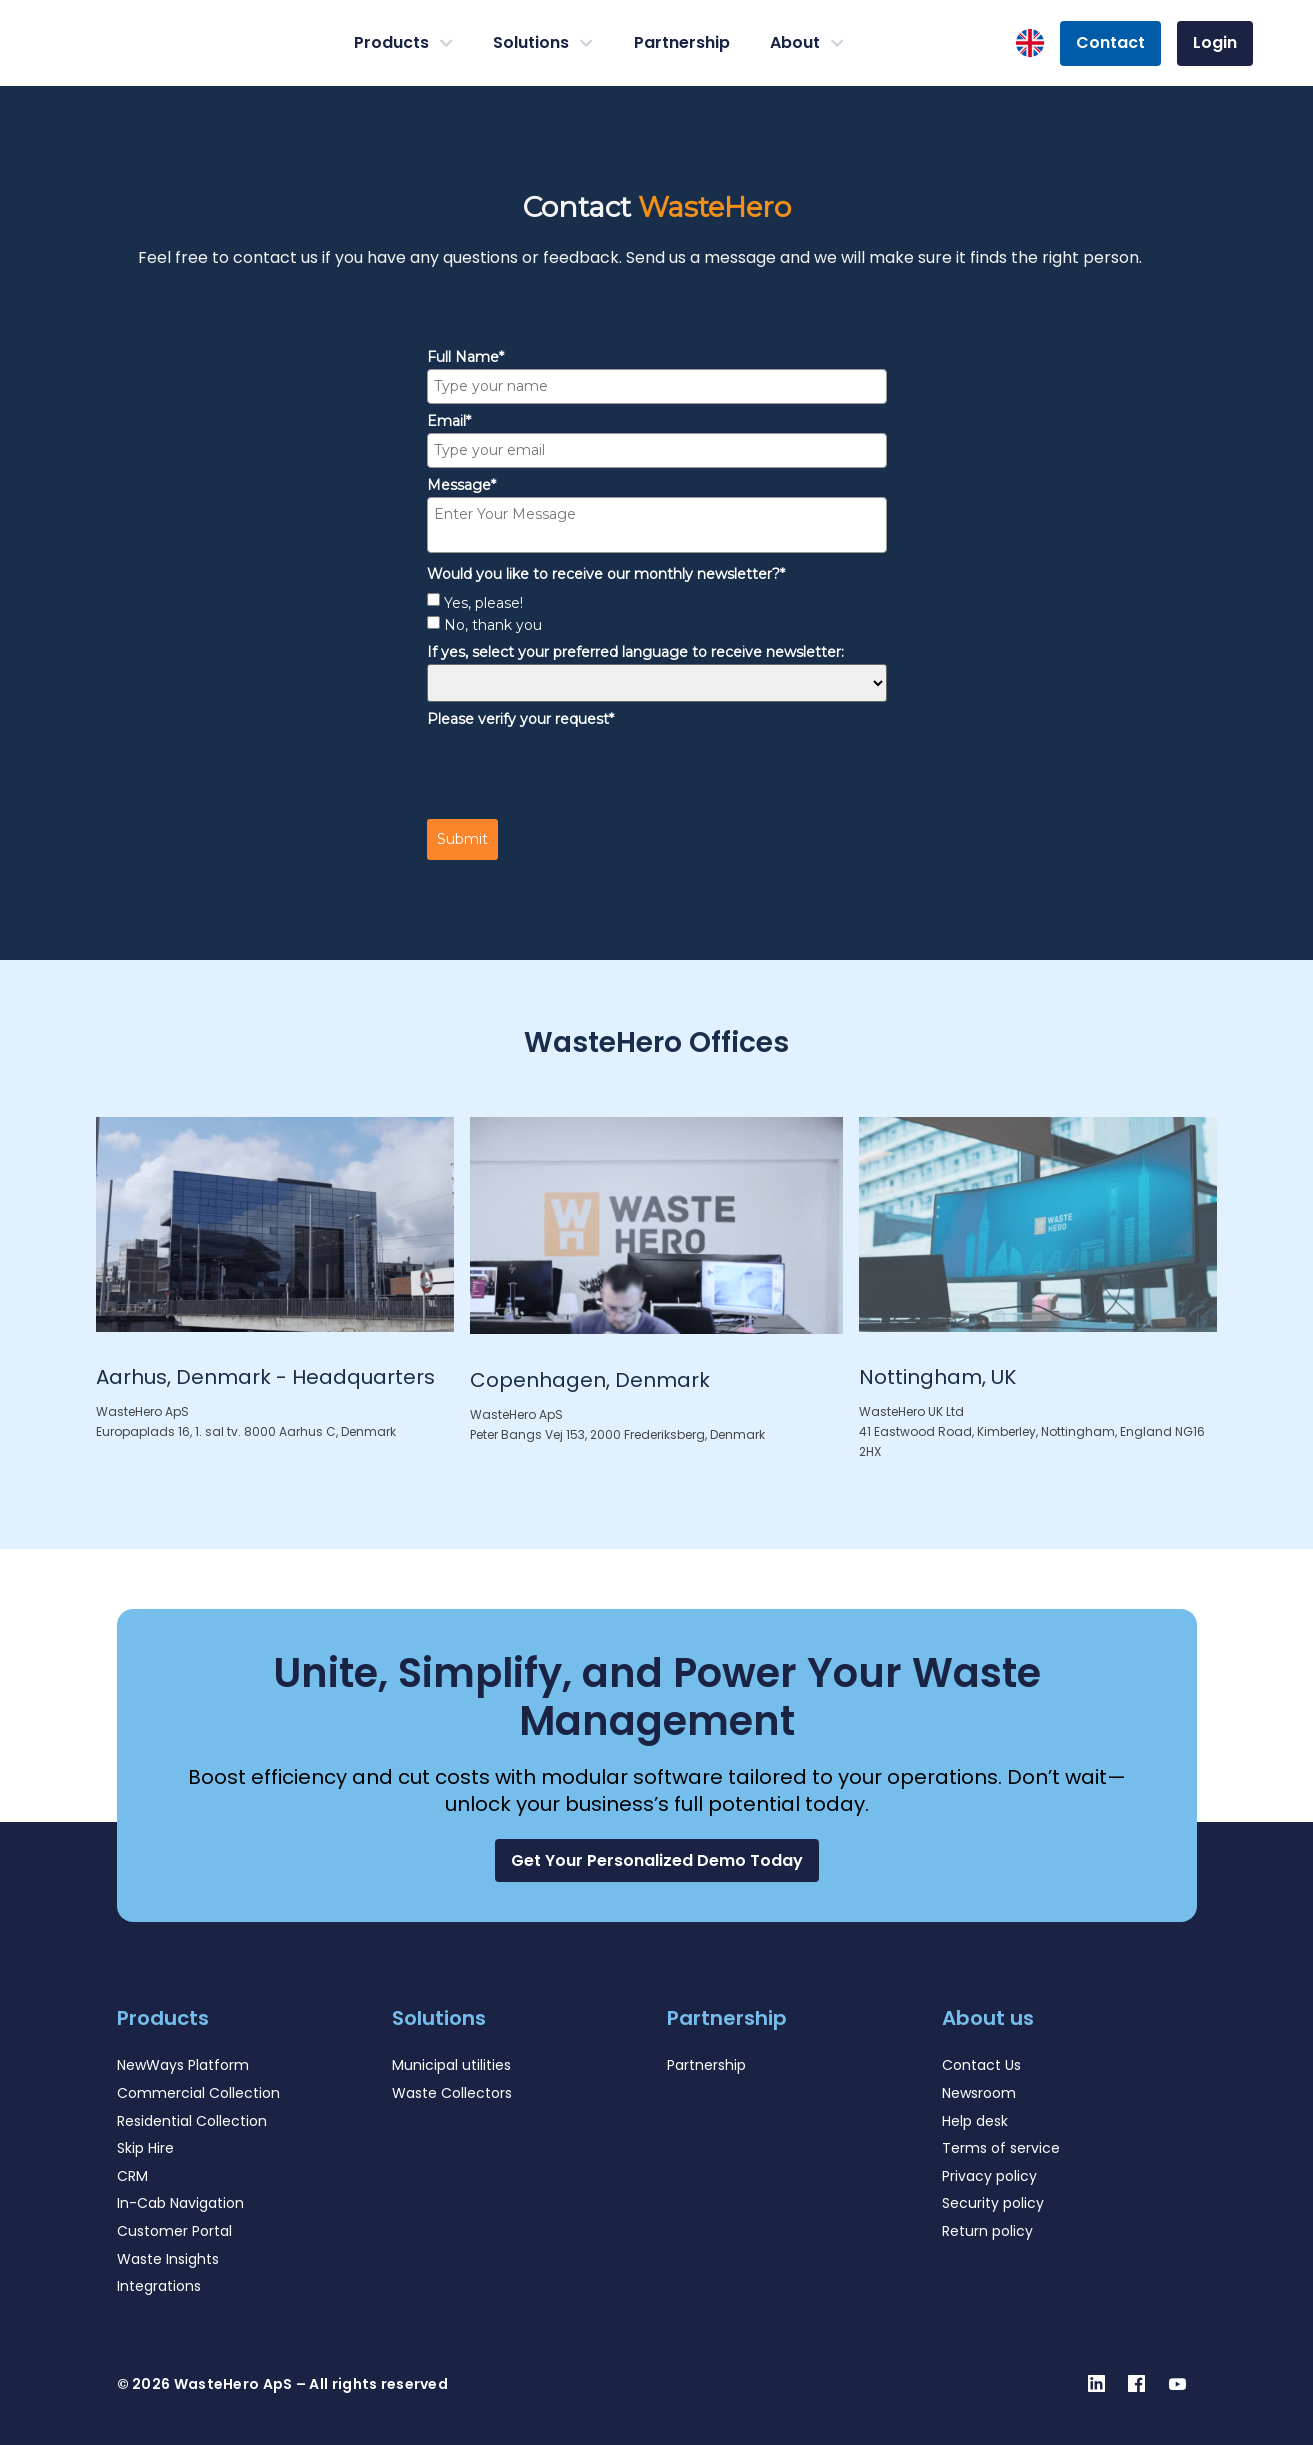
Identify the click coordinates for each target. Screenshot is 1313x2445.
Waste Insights (168, 2259)
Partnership (682, 42)
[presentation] (579, 770)
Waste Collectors (452, 2093)
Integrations (159, 2286)
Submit (462, 839)
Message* (461, 485)
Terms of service (1001, 2148)
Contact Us (981, 2065)
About (807, 43)
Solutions (543, 43)
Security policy (993, 2203)
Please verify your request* (520, 719)
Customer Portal (174, 2231)
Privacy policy (989, 2176)
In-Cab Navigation (180, 2203)
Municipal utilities (451, 2065)
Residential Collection (192, 2121)
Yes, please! (483, 603)
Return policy (987, 2231)
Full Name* (465, 357)
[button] (657, 1860)
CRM (132, 2176)
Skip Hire (145, 2148)
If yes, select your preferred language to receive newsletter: (635, 652)
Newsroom (979, 2093)
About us (988, 2018)
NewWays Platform (183, 2065)
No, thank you (493, 625)
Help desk (975, 2121)
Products (403, 43)
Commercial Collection (198, 2093)
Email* (449, 421)
